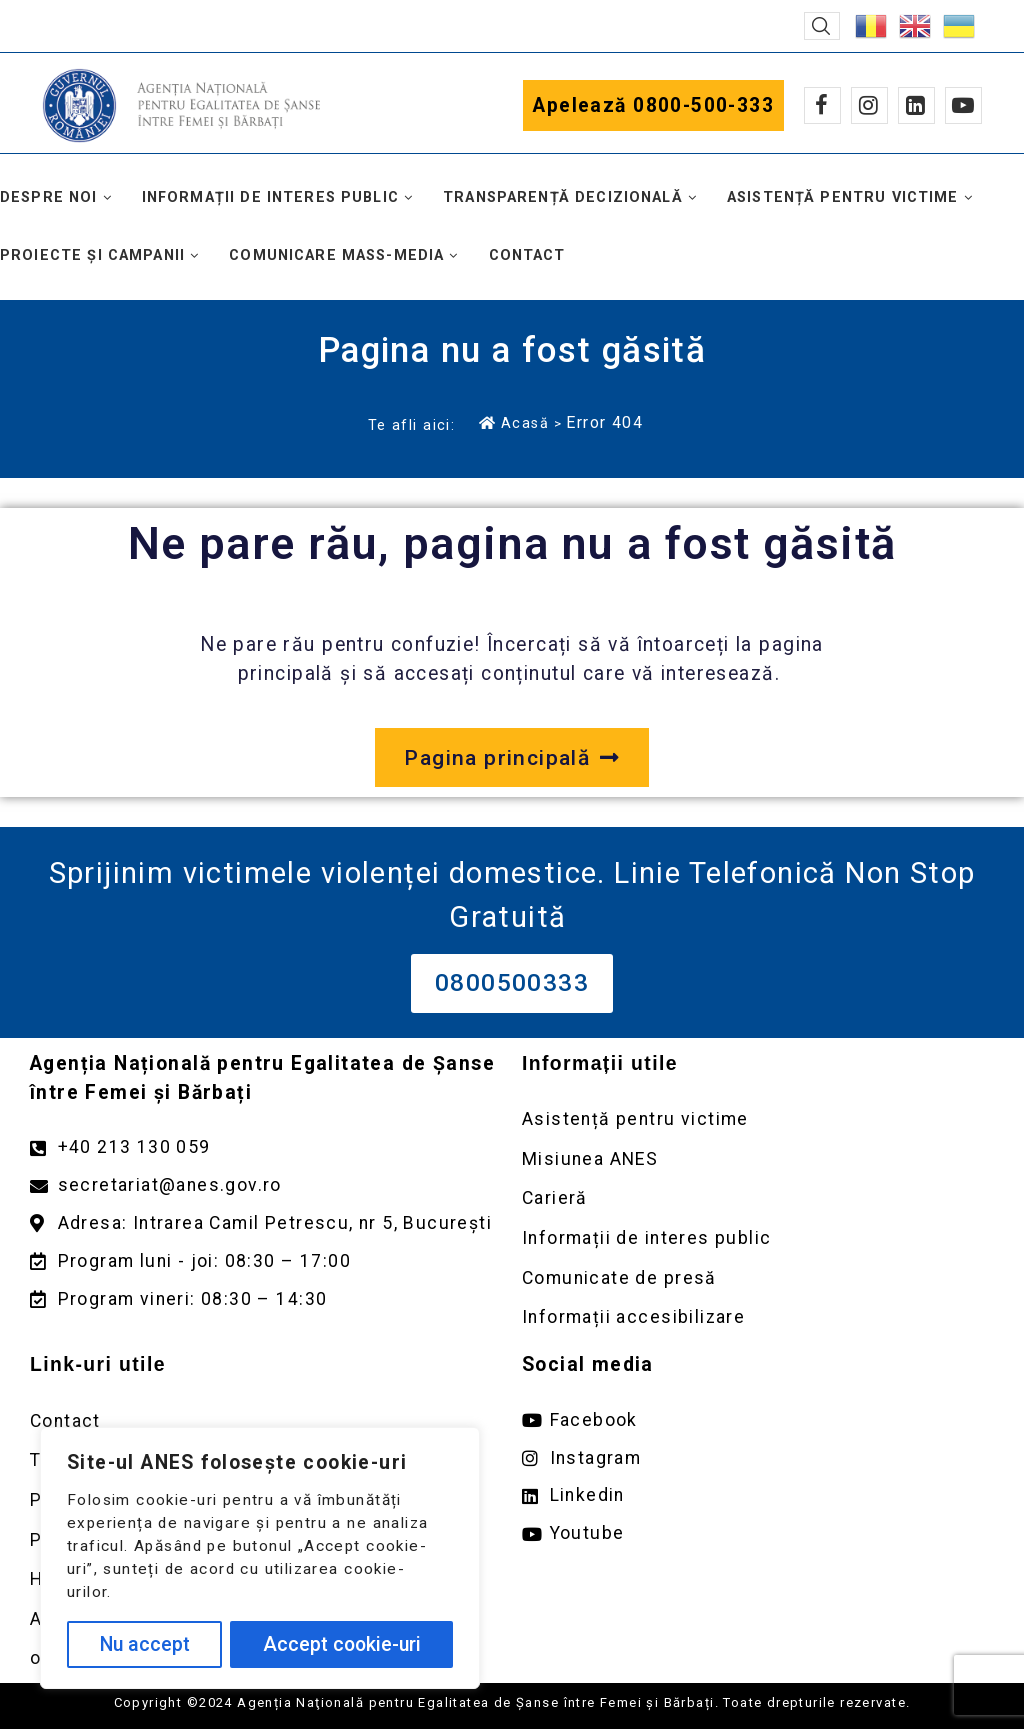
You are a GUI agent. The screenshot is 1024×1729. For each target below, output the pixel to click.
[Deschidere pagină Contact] (266, 1421)
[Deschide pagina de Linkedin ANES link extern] (758, 1495)
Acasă (514, 423)
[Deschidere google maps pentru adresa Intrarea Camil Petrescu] (266, 1223)
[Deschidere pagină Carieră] (758, 1198)
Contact (527, 255)
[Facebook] (822, 105)
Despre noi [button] (49, 197)
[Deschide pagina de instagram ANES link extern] (758, 1458)
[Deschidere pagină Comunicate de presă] (758, 1278)
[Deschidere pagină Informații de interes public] (758, 1238)
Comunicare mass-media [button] (336, 255)
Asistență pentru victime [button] (843, 197)
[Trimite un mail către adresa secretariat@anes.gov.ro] (266, 1185)
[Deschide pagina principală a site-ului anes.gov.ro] (511, 758)
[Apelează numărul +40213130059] (266, 1147)
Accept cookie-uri (342, 1644)
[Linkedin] (916, 105)
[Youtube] (963, 105)
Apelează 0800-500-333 (653, 105)
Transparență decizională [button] (563, 197)
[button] (822, 26)
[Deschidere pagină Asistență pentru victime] (758, 1119)
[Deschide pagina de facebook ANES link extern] (758, 1420)
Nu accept (145, 1644)
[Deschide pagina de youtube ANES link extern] (758, 1533)
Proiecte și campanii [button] (92, 255)
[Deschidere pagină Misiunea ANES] (758, 1159)
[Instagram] (869, 105)
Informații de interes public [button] (270, 197)
